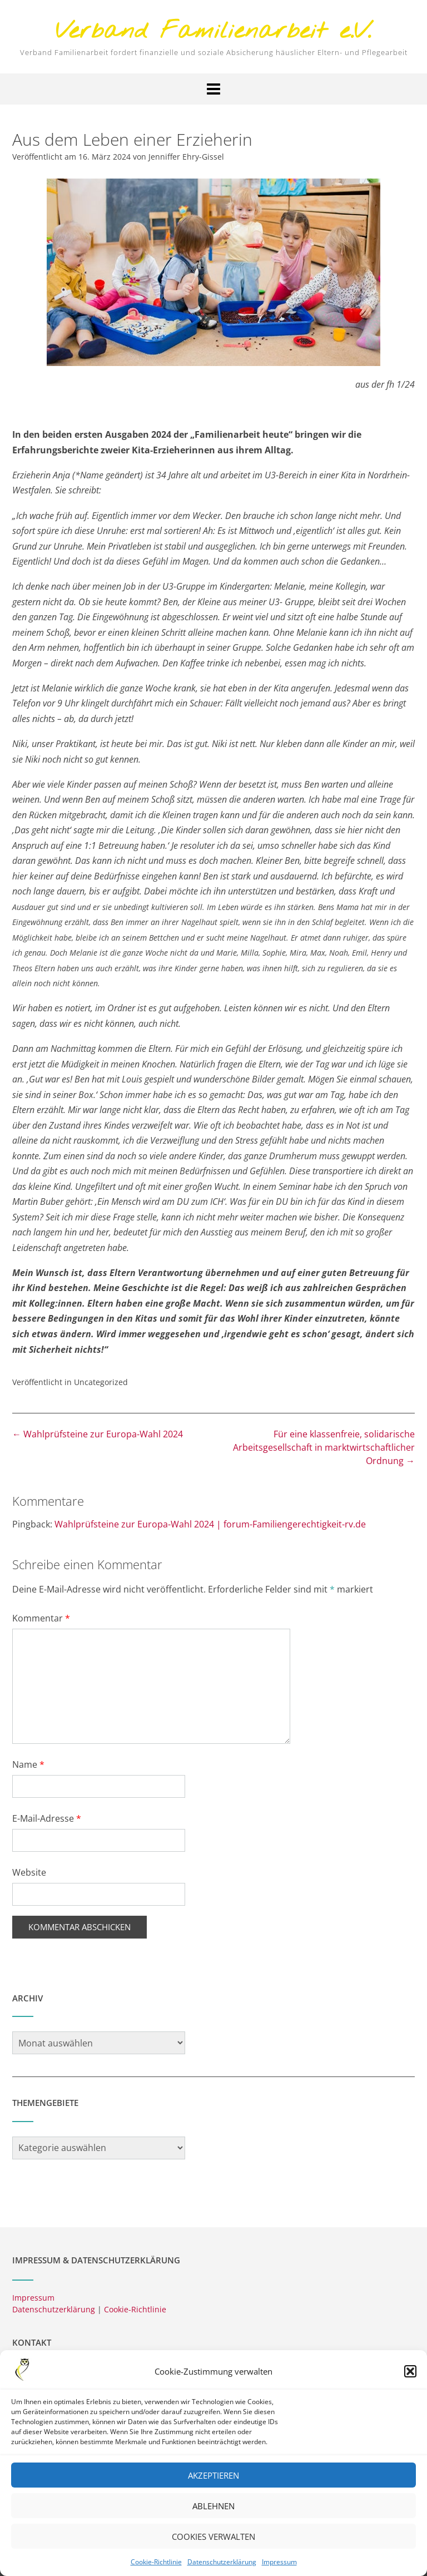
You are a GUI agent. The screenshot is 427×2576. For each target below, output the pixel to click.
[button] (410, 2378)
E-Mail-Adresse (46, 1818)
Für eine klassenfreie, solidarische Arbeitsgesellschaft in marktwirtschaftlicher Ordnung (324, 1447)
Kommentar (41, 1618)
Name (28, 1764)
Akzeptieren (213, 2482)
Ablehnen (213, 2513)
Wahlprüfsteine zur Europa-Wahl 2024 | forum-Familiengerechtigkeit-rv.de (210, 1524)
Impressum (279, 2569)
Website (29, 1872)
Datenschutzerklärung (221, 2569)
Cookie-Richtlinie (156, 2569)
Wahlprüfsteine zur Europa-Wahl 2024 (97, 1434)
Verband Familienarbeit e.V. (213, 32)
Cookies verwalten (213, 2543)
